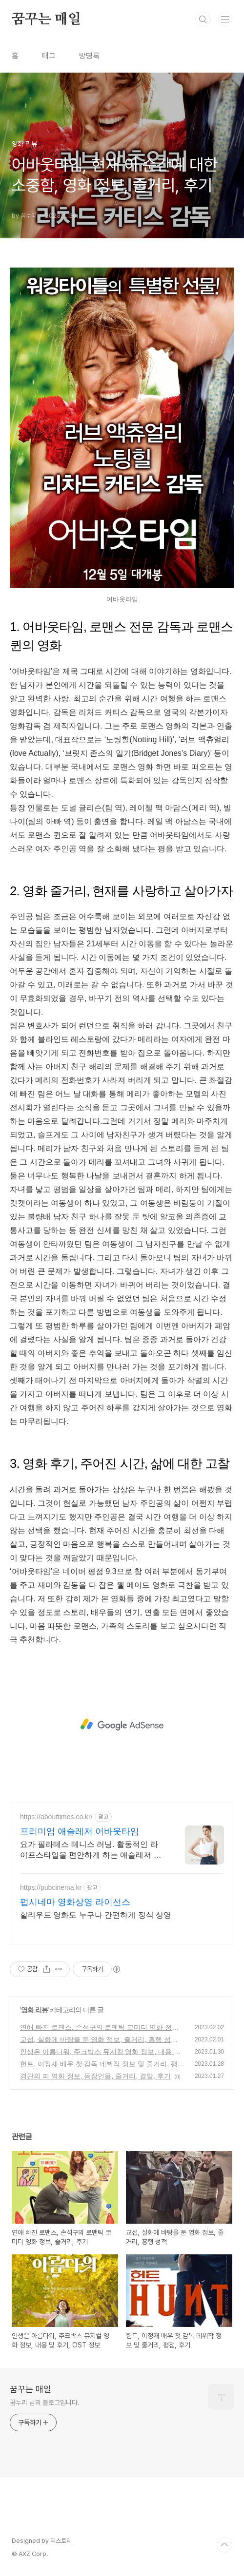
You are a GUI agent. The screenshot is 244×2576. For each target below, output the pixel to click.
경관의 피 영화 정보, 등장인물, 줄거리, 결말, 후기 (95, 2076)
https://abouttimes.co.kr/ (56, 1817)
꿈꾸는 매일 (46, 19)
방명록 (89, 55)
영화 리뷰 (34, 2010)
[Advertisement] (122, 1724)
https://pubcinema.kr (50, 1887)
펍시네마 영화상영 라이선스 (75, 1902)
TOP (224, 2545)
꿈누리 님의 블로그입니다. (45, 2402)
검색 (203, 19)
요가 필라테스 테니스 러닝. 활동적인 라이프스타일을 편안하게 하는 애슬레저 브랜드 (91, 1850)
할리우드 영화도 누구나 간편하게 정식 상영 (95, 1915)
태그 (49, 55)
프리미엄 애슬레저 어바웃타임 (79, 1831)
